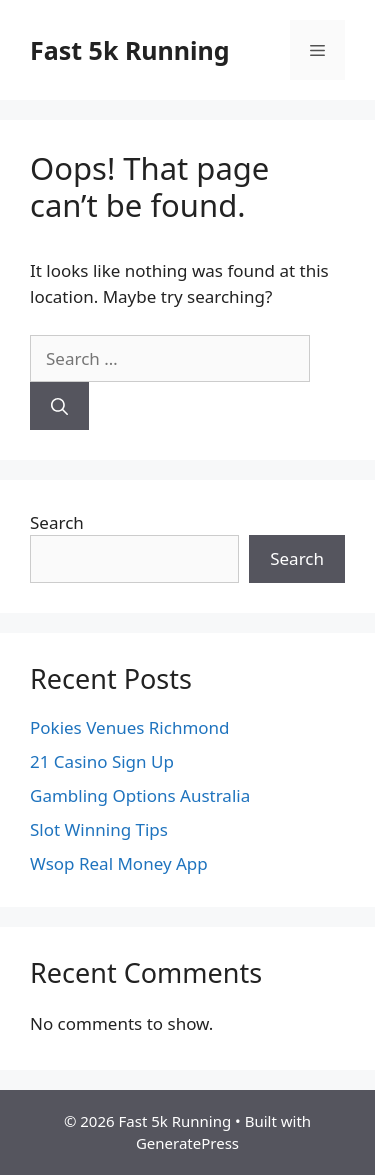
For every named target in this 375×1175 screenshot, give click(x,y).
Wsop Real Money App (119, 863)
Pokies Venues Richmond (130, 727)
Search (57, 522)
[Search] (59, 406)
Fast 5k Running (130, 50)
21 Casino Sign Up (102, 761)
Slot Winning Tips (99, 829)
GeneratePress (187, 1143)
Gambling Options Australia (140, 795)
